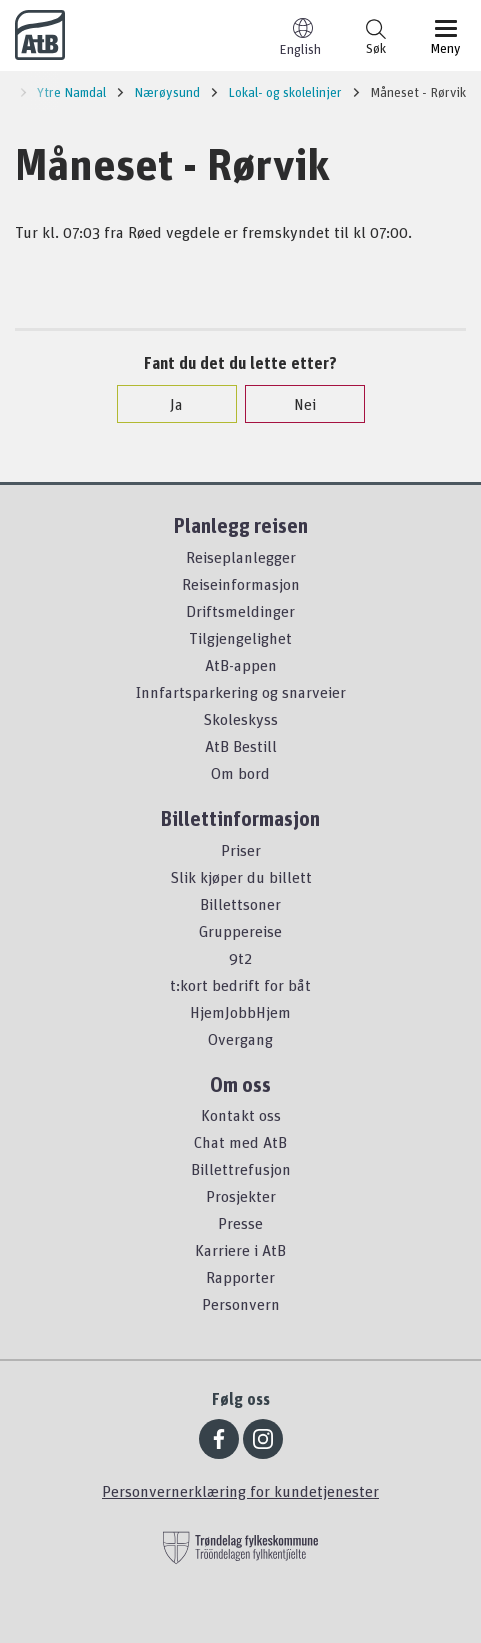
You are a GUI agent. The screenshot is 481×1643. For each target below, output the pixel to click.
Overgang (240, 1039)
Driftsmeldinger (240, 611)
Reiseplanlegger (241, 557)
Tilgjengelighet (240, 638)
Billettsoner (240, 904)
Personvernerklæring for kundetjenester (240, 1491)
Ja (166, 404)
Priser (241, 850)
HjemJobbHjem (240, 1012)
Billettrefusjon (241, 1169)
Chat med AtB (240, 1142)
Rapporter (240, 1277)
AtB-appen (241, 665)
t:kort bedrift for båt (240, 985)
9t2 (240, 958)
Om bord (240, 773)
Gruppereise (240, 931)
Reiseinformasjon (241, 584)
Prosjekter (241, 1196)
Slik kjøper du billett (241, 877)
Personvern (241, 1304)
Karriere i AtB (240, 1250)
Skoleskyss (240, 719)
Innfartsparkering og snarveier (241, 692)
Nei (295, 404)
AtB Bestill (241, 746)
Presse (240, 1223)
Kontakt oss (241, 1115)
